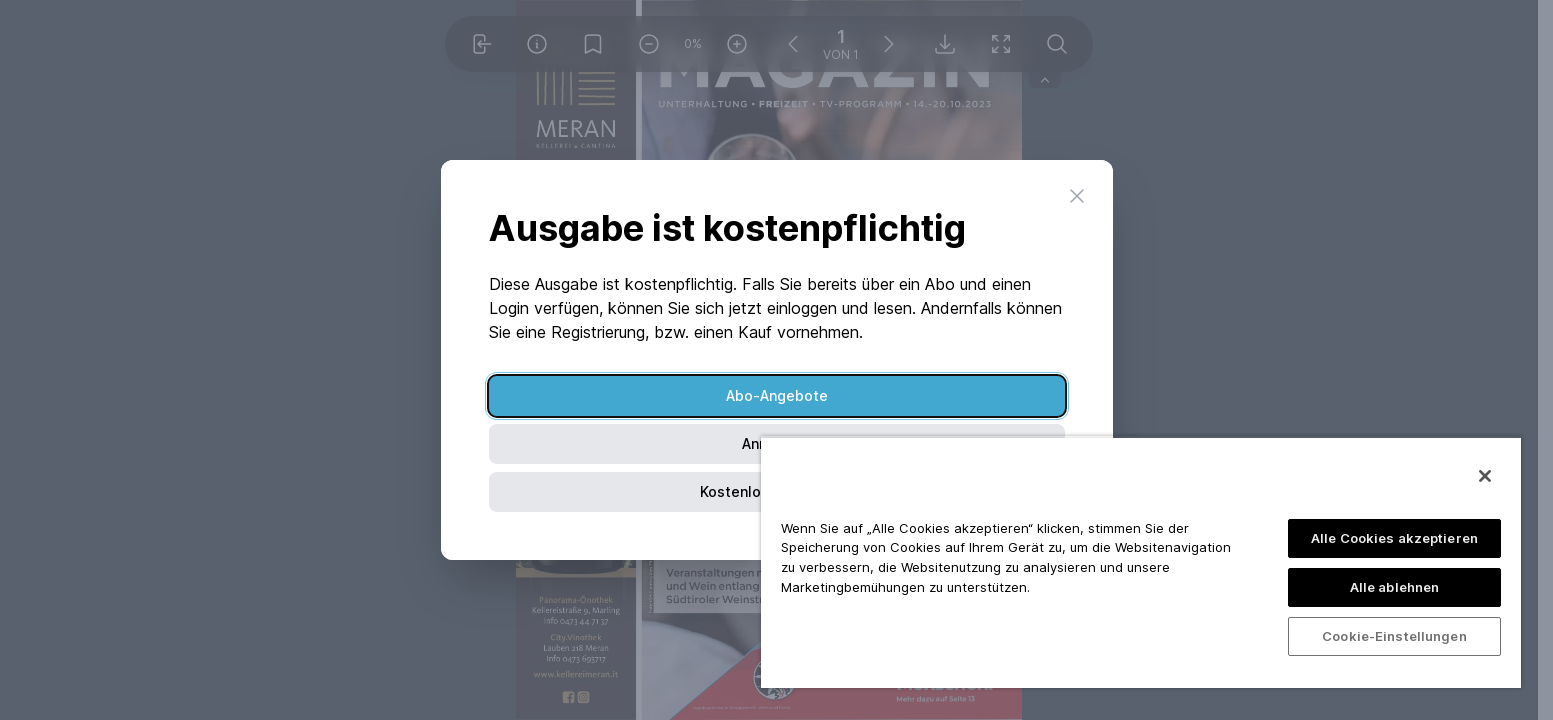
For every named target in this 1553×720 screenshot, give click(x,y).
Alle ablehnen (1395, 587)
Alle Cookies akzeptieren (1394, 538)
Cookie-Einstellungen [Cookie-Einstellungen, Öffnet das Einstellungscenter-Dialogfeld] (1394, 636)
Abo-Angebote (777, 395)
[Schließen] (1485, 476)
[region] (1141, 562)
